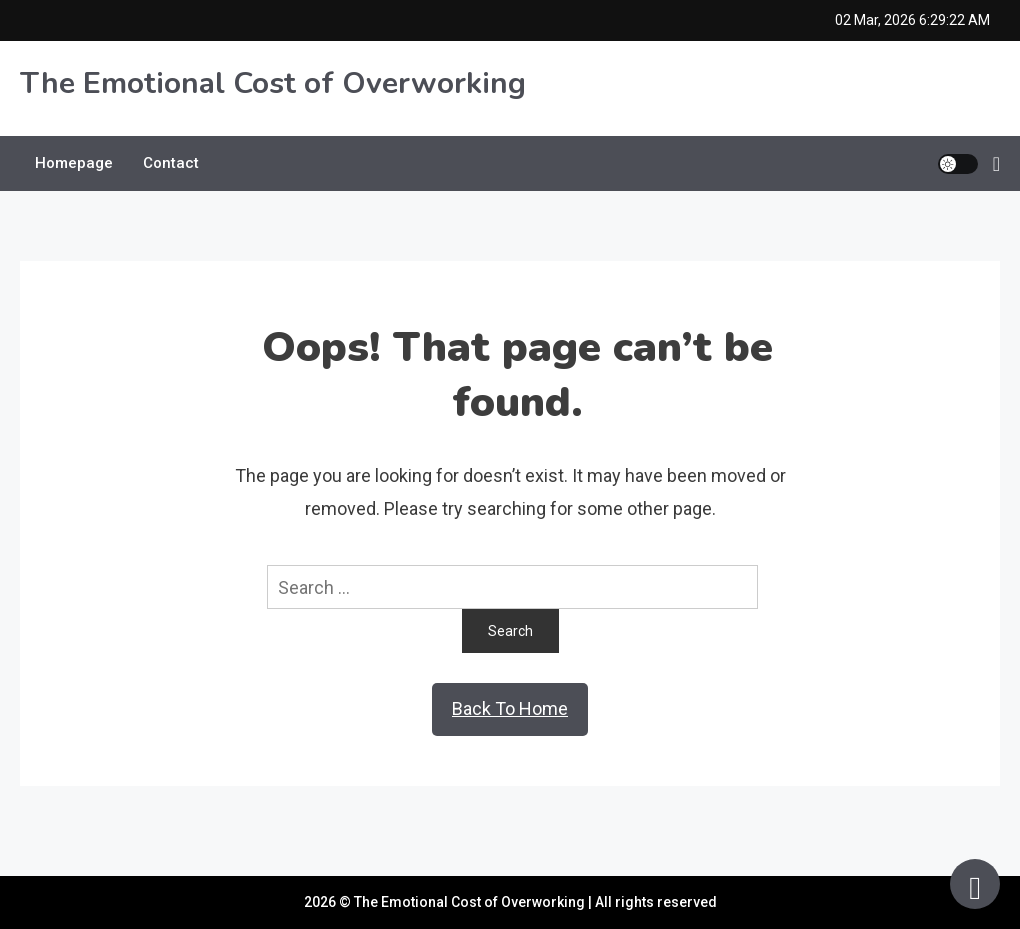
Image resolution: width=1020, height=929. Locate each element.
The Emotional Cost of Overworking (273, 83)
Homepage (74, 163)
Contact (171, 163)
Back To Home (510, 708)
